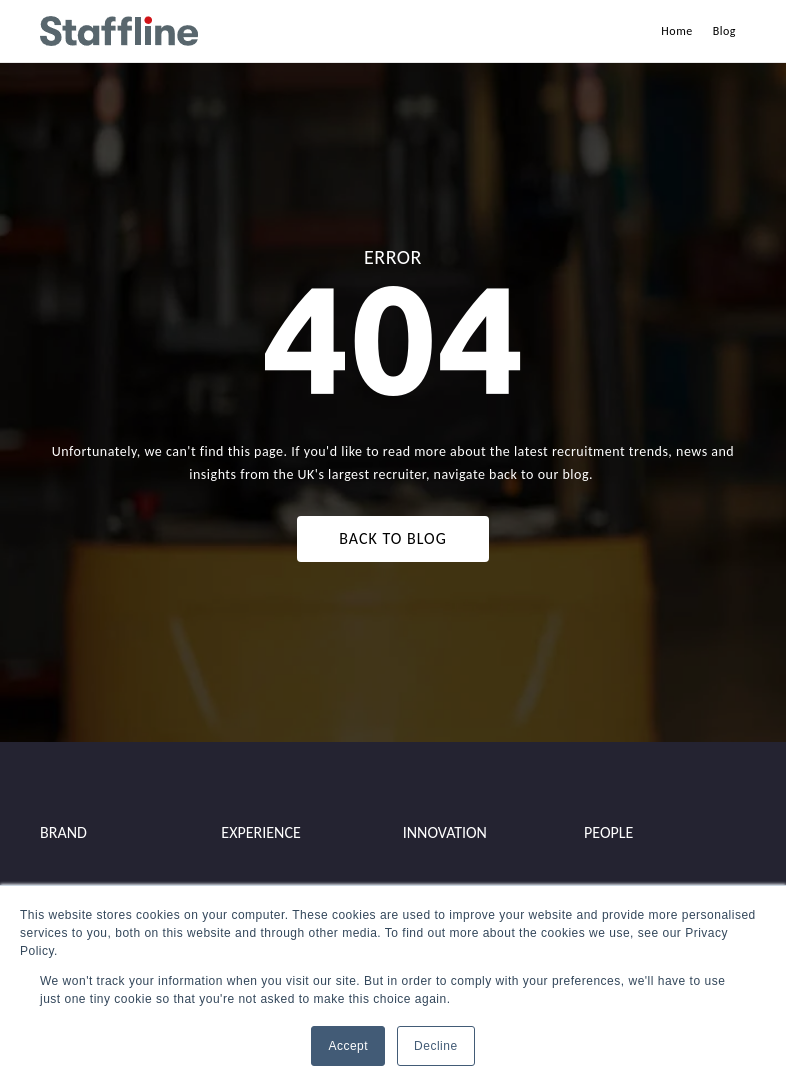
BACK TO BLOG (392, 538)
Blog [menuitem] (724, 31)
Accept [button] (348, 1046)
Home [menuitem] (676, 31)
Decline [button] (436, 1046)
